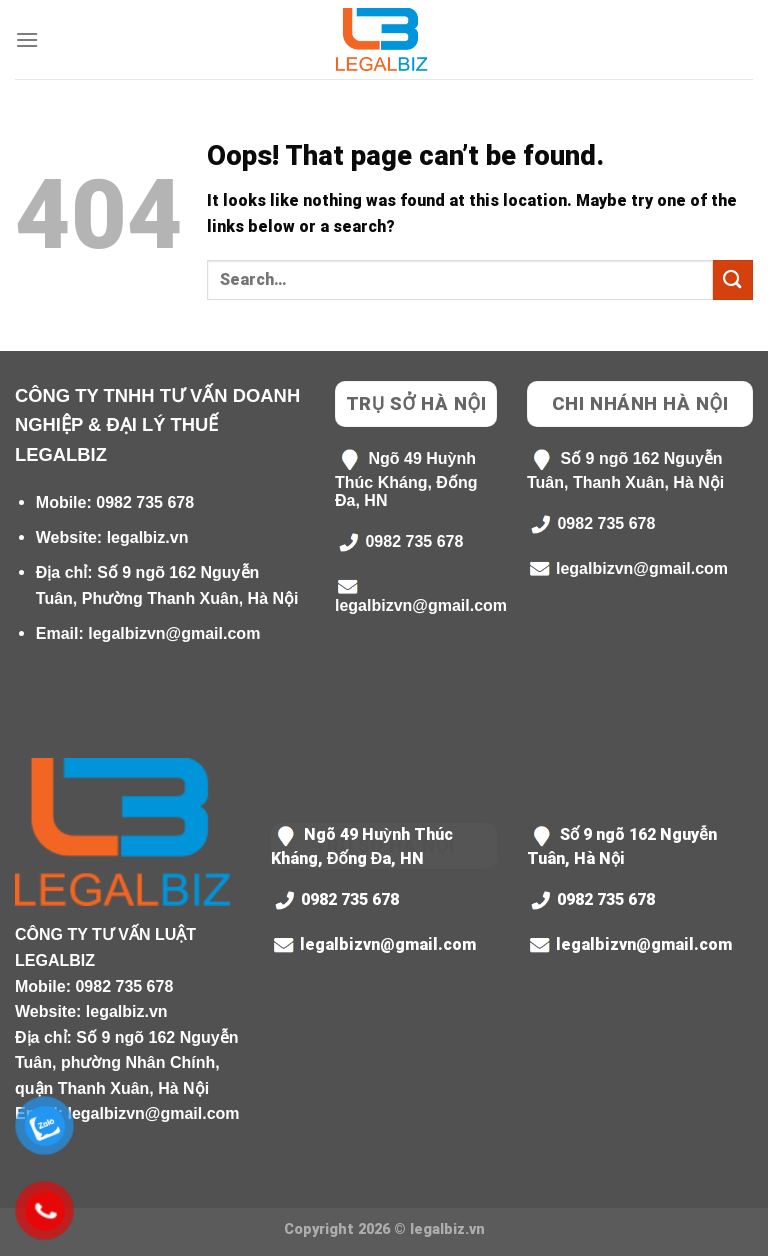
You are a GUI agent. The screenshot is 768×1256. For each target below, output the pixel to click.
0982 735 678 (145, 502)
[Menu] (27, 39)
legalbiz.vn (148, 537)
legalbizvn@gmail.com (174, 633)
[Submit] (733, 279)
